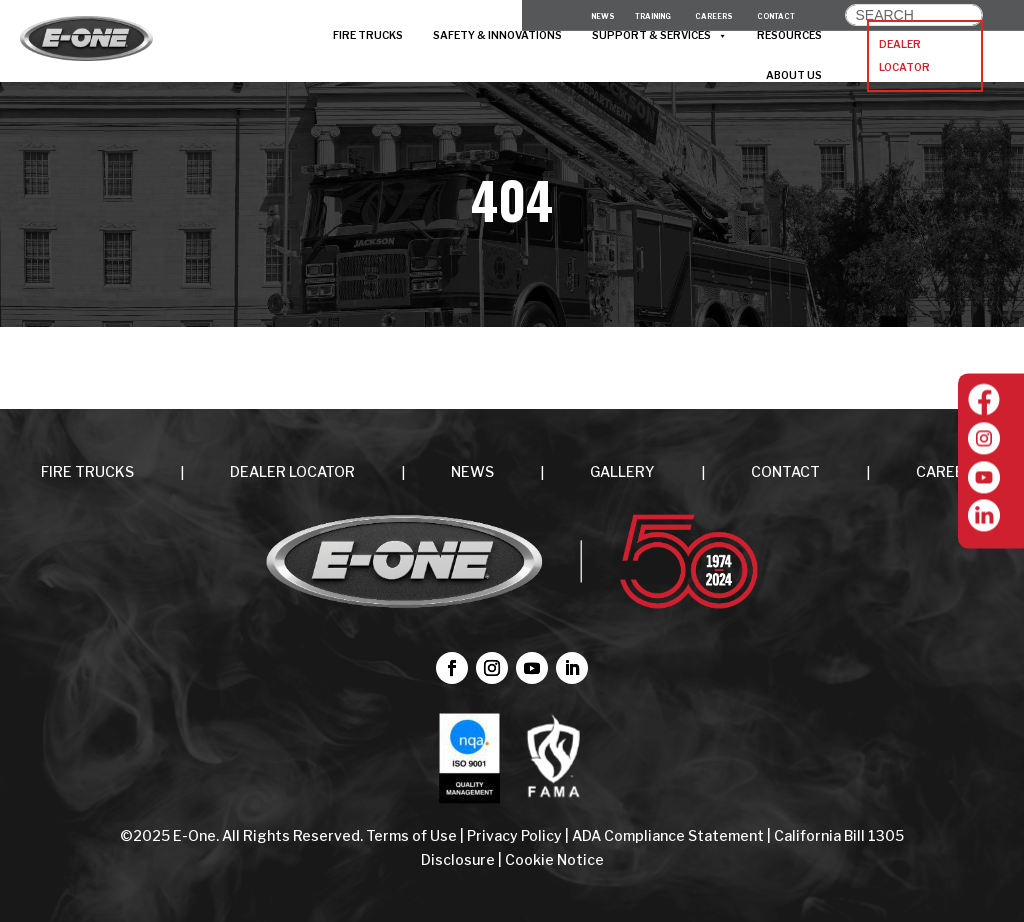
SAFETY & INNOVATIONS (497, 35)
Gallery (622, 471)
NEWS (472, 471)
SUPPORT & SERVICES (659, 36)
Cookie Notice (554, 859)
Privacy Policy (514, 835)
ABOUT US (794, 75)
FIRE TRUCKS (368, 35)
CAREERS (949, 471)
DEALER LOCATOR (904, 56)
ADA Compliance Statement (668, 835)
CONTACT (785, 471)
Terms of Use (413, 835)
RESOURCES (789, 35)
